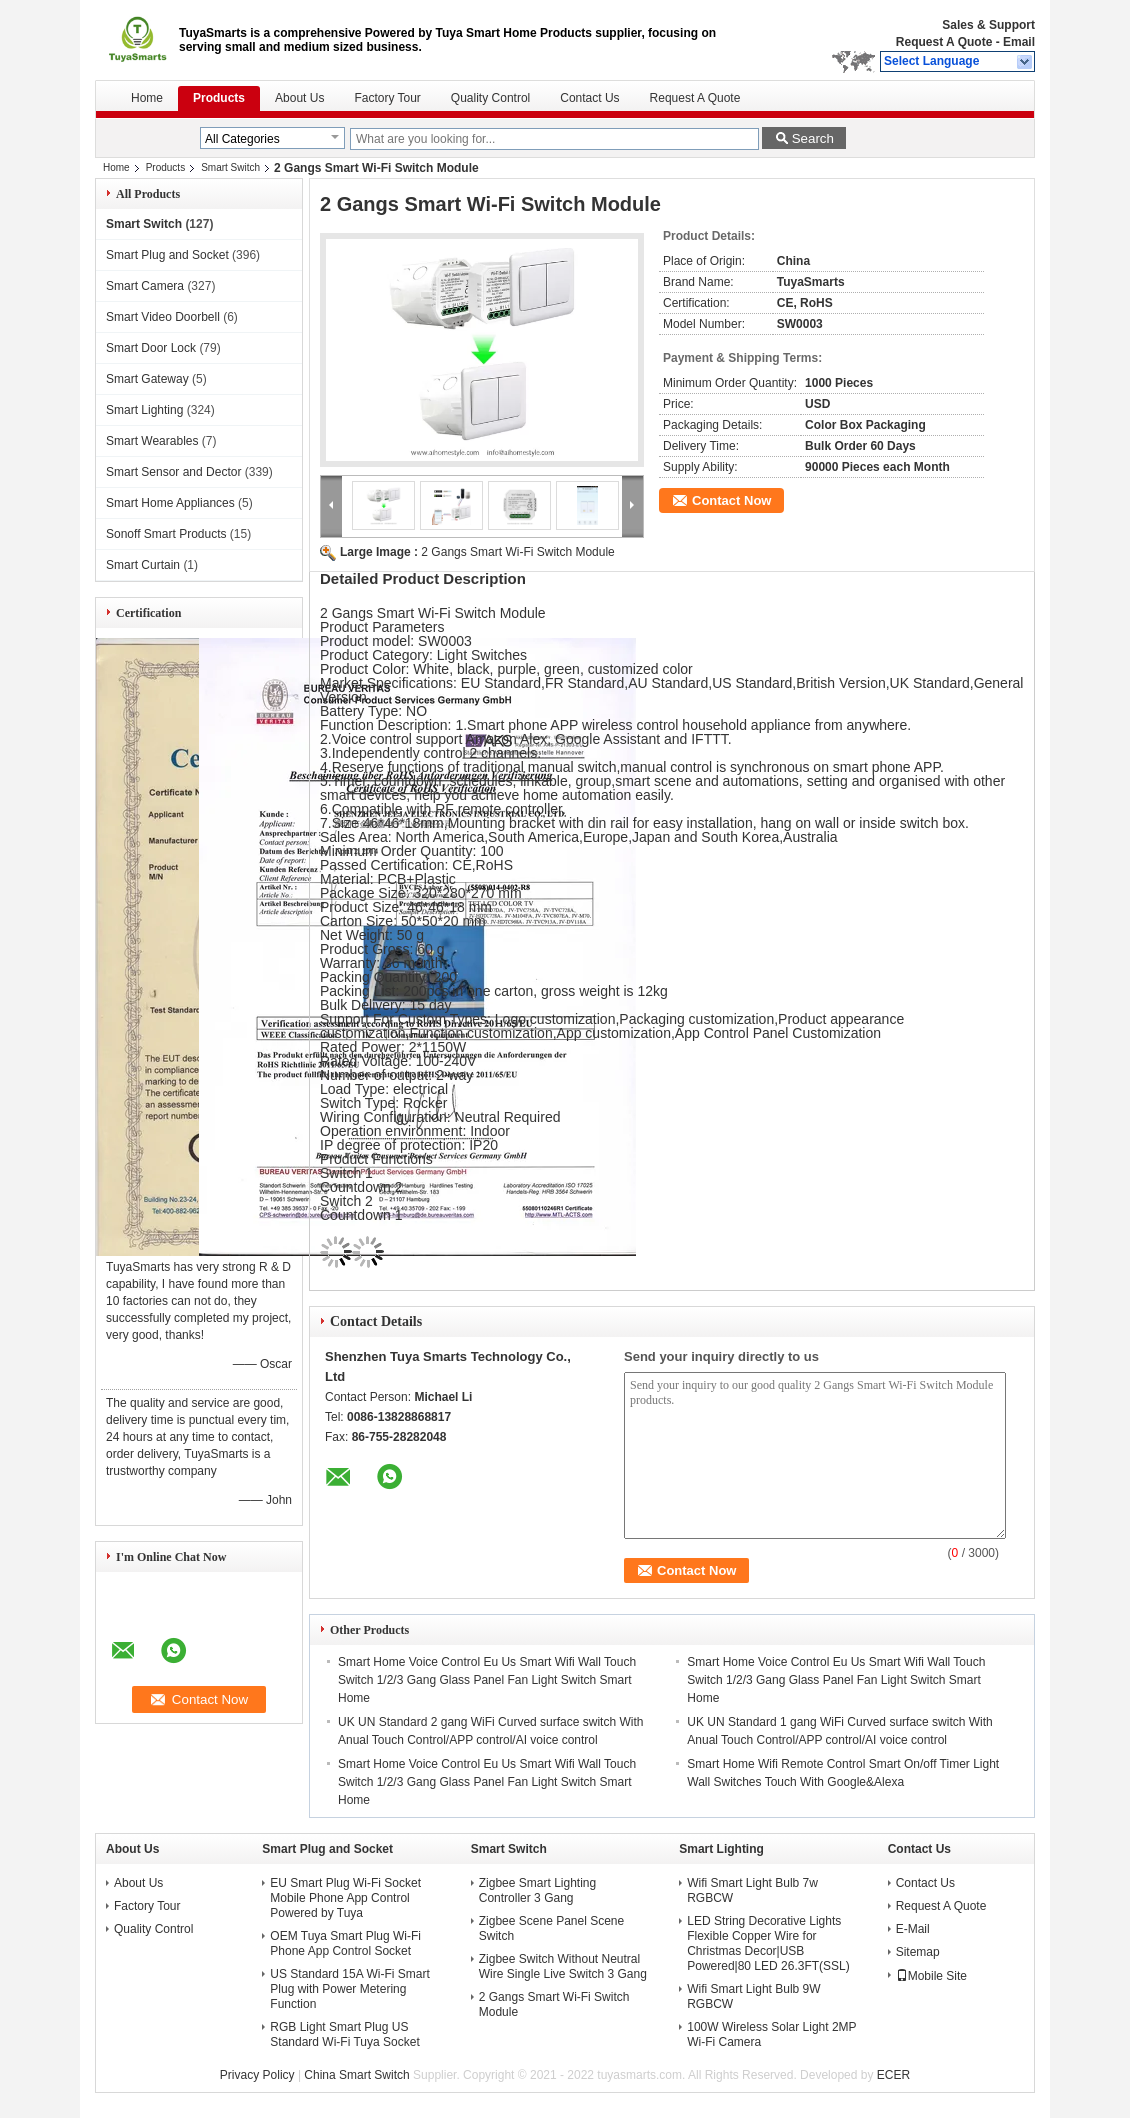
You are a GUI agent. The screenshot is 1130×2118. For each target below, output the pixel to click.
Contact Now (731, 500)
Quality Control (490, 98)
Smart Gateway (147, 379)
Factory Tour (387, 98)
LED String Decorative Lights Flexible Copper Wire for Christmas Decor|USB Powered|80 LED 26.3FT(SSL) (768, 1943)
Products (219, 98)
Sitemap (918, 1952)
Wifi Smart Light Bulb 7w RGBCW (752, 1890)
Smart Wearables (152, 441)
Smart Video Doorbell (163, 317)
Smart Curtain (143, 565)
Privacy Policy (257, 2075)
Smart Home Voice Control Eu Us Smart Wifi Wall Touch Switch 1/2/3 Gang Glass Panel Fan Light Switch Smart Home (487, 1680)
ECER (893, 2075)
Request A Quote (944, 42)
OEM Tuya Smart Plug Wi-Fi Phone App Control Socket (345, 1943)
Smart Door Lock (151, 348)
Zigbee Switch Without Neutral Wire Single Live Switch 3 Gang (563, 1966)
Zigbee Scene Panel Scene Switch (551, 1928)
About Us (299, 98)
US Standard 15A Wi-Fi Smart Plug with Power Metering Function (349, 1989)
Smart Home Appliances (170, 503)
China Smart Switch (356, 2075)
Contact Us (589, 98)
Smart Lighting (144, 410)
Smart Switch (230, 167)
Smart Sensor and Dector (173, 472)
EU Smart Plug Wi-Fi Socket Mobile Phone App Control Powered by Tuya (345, 1898)
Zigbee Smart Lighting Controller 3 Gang (537, 1890)
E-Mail (913, 1929)
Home (147, 98)
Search (813, 138)
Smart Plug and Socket (167, 255)
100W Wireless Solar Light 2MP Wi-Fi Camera (771, 2034)
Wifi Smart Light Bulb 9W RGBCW (753, 1996)
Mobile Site (931, 1976)
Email (1019, 42)
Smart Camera (145, 286)
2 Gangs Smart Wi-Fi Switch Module (517, 552)
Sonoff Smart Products (166, 534)
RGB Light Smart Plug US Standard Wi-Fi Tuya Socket (344, 2034)
